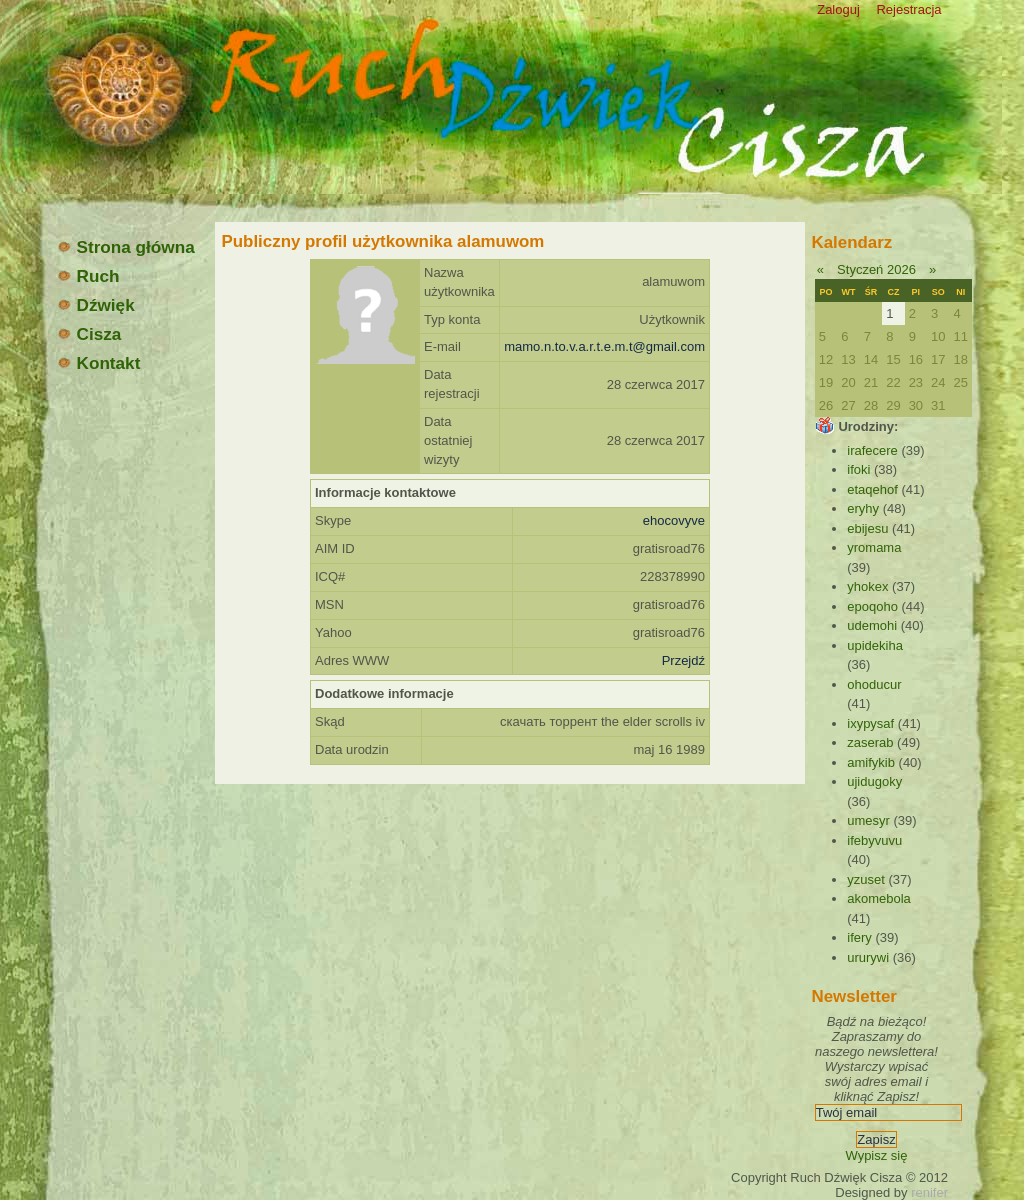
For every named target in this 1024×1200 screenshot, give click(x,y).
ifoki (858, 469)
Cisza (89, 334)
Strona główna (125, 247)
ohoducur (874, 684)
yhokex (867, 586)
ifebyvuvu (874, 840)
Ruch (88, 276)
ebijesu (867, 528)
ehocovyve (674, 520)
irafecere (872, 450)
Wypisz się (876, 1155)
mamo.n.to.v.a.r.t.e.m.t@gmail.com (604, 346)
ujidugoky (874, 781)
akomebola (879, 898)
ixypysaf (870, 723)
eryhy (863, 508)
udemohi (872, 625)
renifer (929, 1192)
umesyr (868, 820)
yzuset (866, 879)
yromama (874, 547)
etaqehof (872, 489)
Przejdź (683, 660)
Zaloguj (838, 9)
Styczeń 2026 (876, 269)
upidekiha (875, 645)
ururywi (868, 957)
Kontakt (98, 363)
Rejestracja (908, 9)
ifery (859, 937)
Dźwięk (95, 305)
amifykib (871, 762)
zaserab (870, 742)
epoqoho (872, 606)
